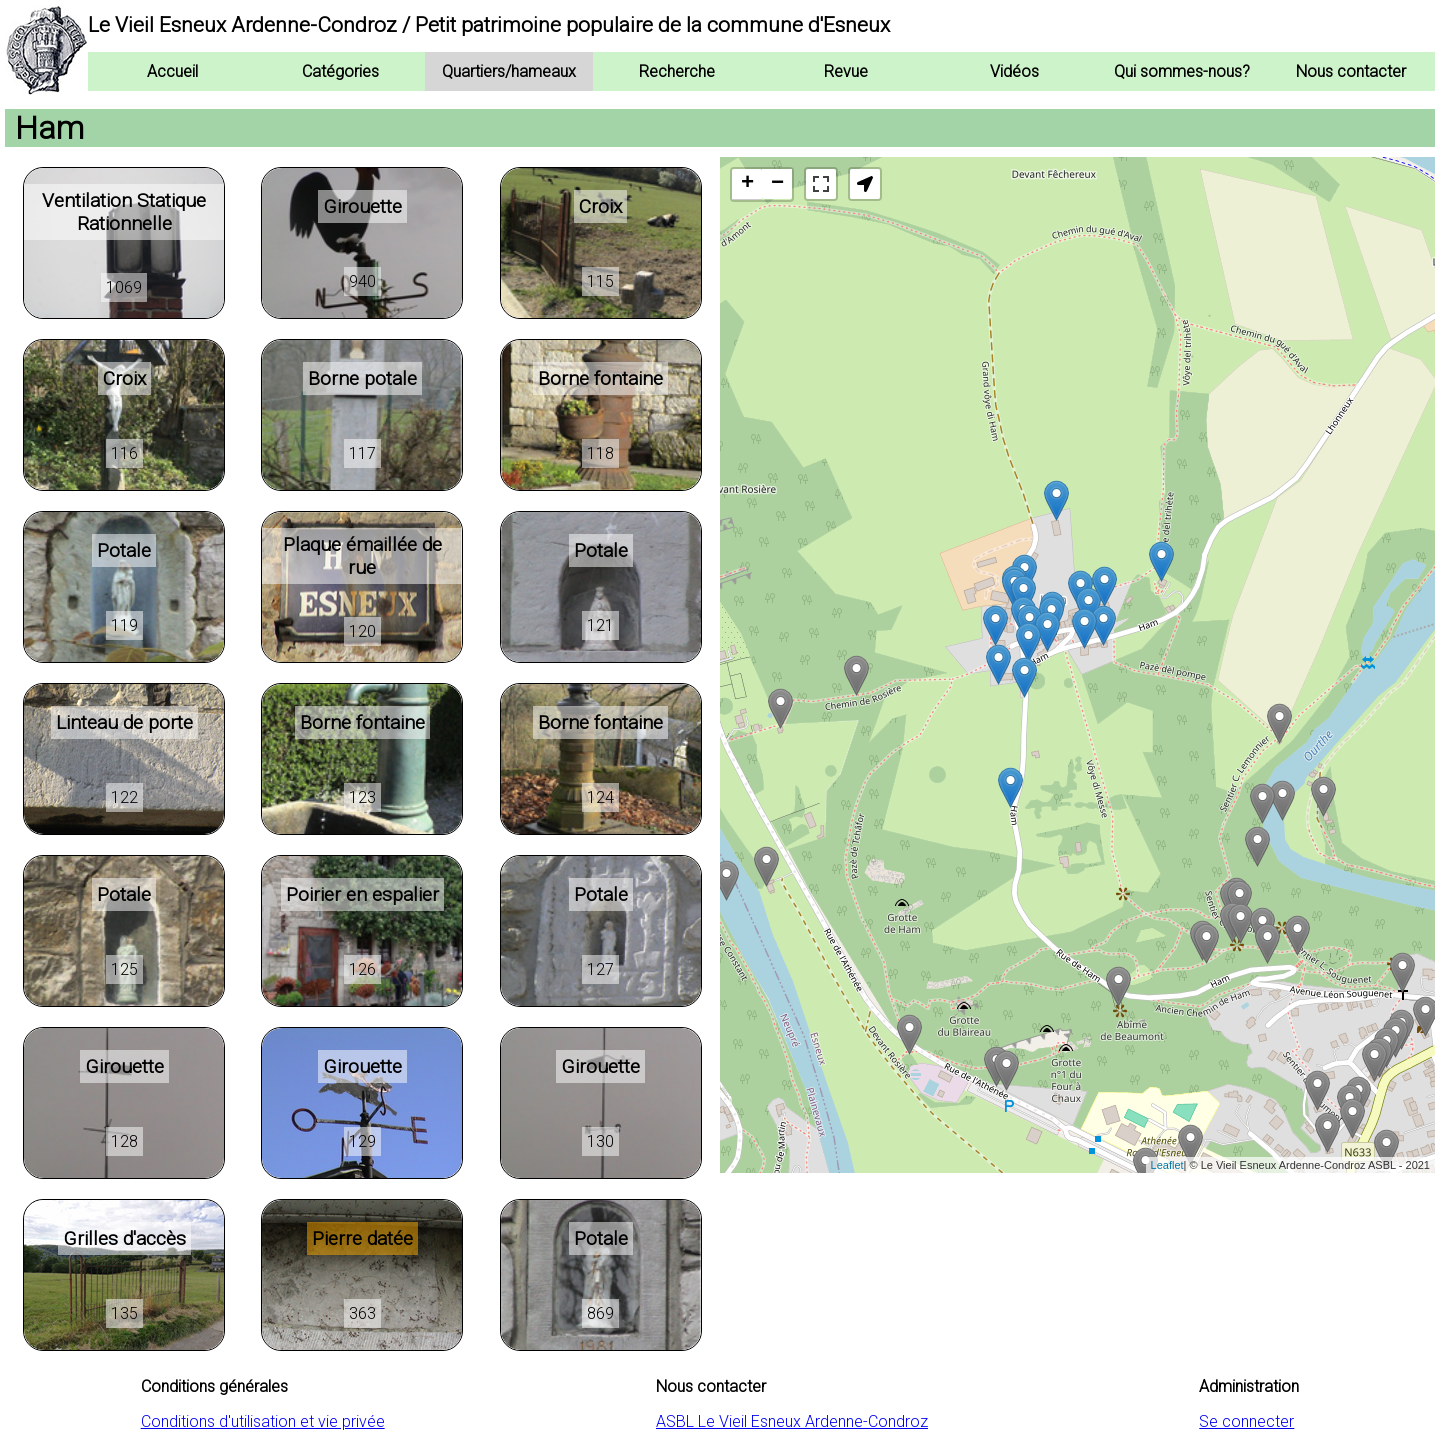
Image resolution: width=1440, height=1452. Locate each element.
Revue (846, 71)
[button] (865, 184)
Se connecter (1246, 1421)
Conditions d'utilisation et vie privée (263, 1421)
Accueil (172, 71)
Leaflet (1167, 1165)
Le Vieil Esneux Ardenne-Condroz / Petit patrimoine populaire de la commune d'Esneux (489, 25)
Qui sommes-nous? (1182, 71)
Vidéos (1014, 71)
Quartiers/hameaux (509, 71)
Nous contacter (1351, 71)
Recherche (677, 71)
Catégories (340, 71)
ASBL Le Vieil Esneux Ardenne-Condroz (792, 1421)
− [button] (777, 184)
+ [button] (747, 184)
